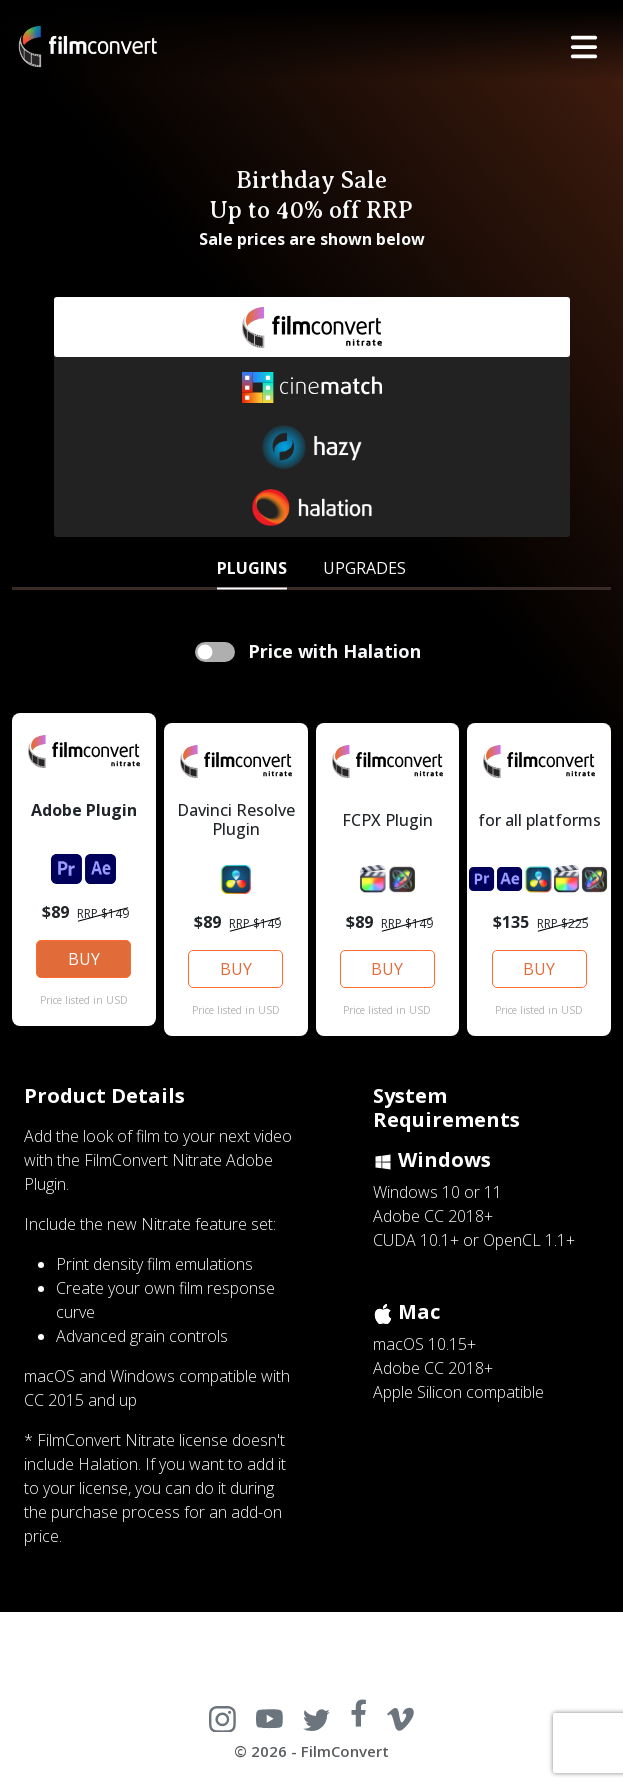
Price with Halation (332, 651)
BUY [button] (84, 959)
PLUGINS (252, 568)
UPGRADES (364, 568)
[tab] (252, 566)
